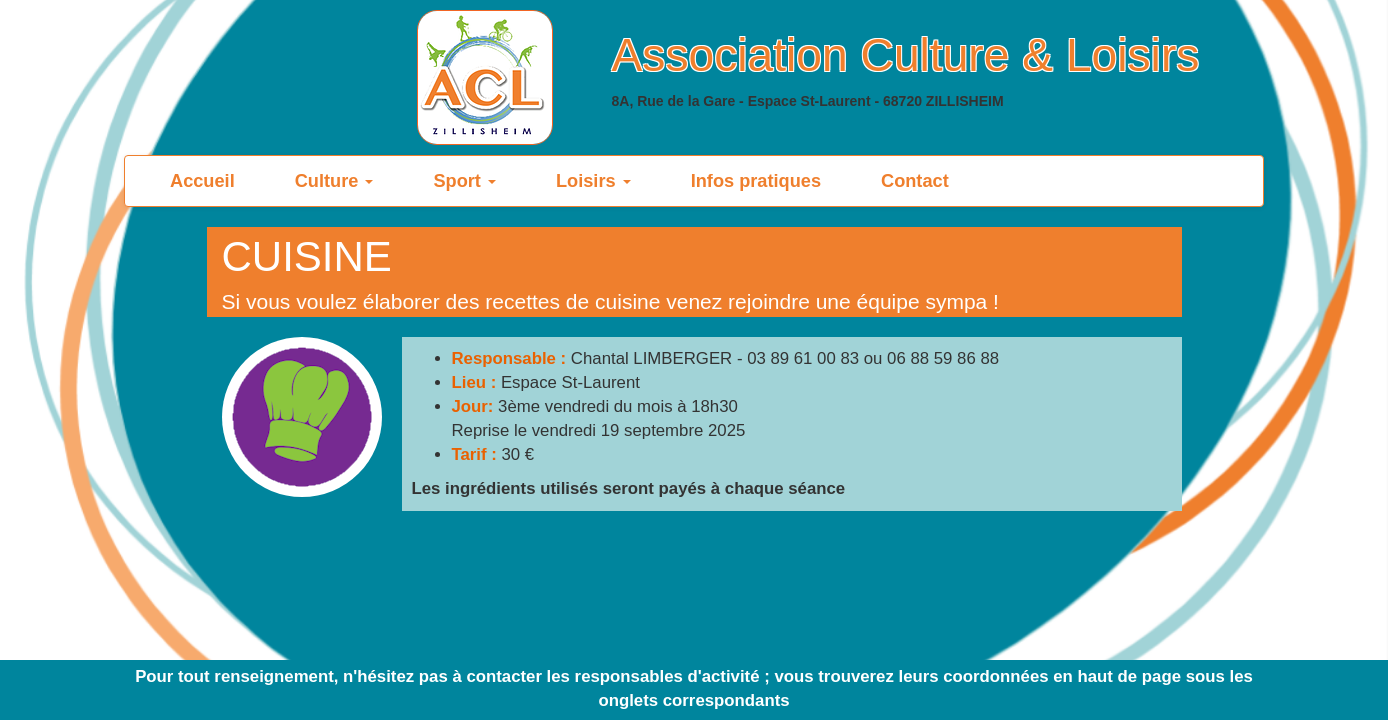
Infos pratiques (756, 181)
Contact (915, 181)
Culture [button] (334, 181)
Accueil (217, 180)
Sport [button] (464, 181)
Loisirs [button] (593, 181)
